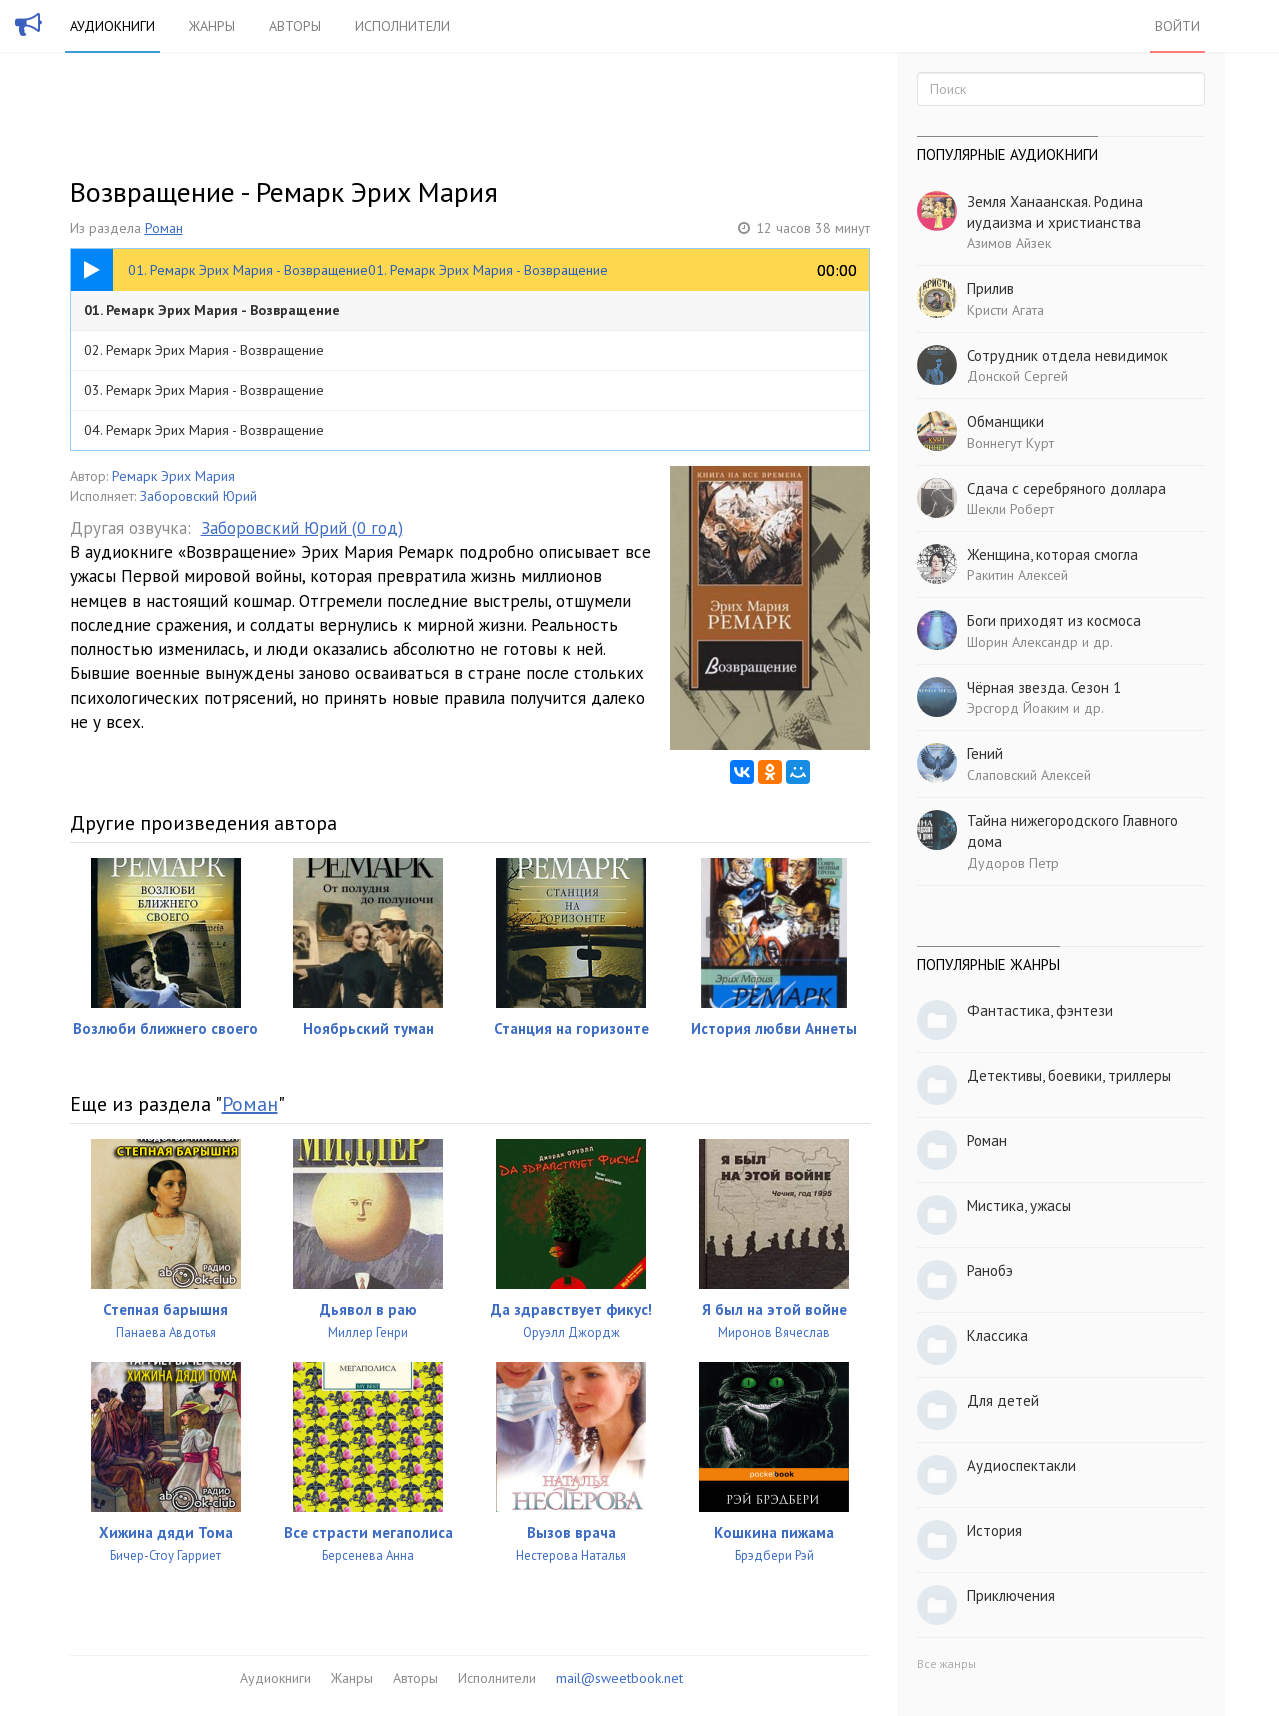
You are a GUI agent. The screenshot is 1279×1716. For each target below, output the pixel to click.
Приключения (1011, 1595)
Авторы (295, 26)
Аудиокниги (112, 26)
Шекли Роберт (1010, 509)
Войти (1177, 26)
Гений (985, 753)
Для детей (1003, 1400)
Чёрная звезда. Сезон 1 (1044, 687)
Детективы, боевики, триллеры (1069, 1075)
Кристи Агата (1005, 310)
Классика (997, 1335)
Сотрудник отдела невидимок (1067, 355)
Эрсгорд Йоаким (1018, 708)
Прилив (990, 288)
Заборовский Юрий (198, 496)
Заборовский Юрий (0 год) (302, 528)
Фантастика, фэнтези (1040, 1010)
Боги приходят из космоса (1054, 620)
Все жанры (946, 1663)
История (994, 1530)
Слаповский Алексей (1029, 775)
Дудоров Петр (1013, 863)
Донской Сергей (1017, 376)
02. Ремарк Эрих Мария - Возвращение (204, 350)
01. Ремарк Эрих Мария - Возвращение (212, 310)
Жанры (212, 26)
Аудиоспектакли (1021, 1465)
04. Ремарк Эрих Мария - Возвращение (204, 430)
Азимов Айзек (1009, 243)
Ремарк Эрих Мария (173, 476)
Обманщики (1005, 421)
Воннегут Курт (1010, 443)
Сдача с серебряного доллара (1066, 488)
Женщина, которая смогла (1052, 554)
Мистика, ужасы (1019, 1205)
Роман (164, 228)
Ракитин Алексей (1017, 575)
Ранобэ (990, 1270)
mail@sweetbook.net (619, 1678)
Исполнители (402, 26)
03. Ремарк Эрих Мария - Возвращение (204, 390)
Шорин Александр (1022, 642)
